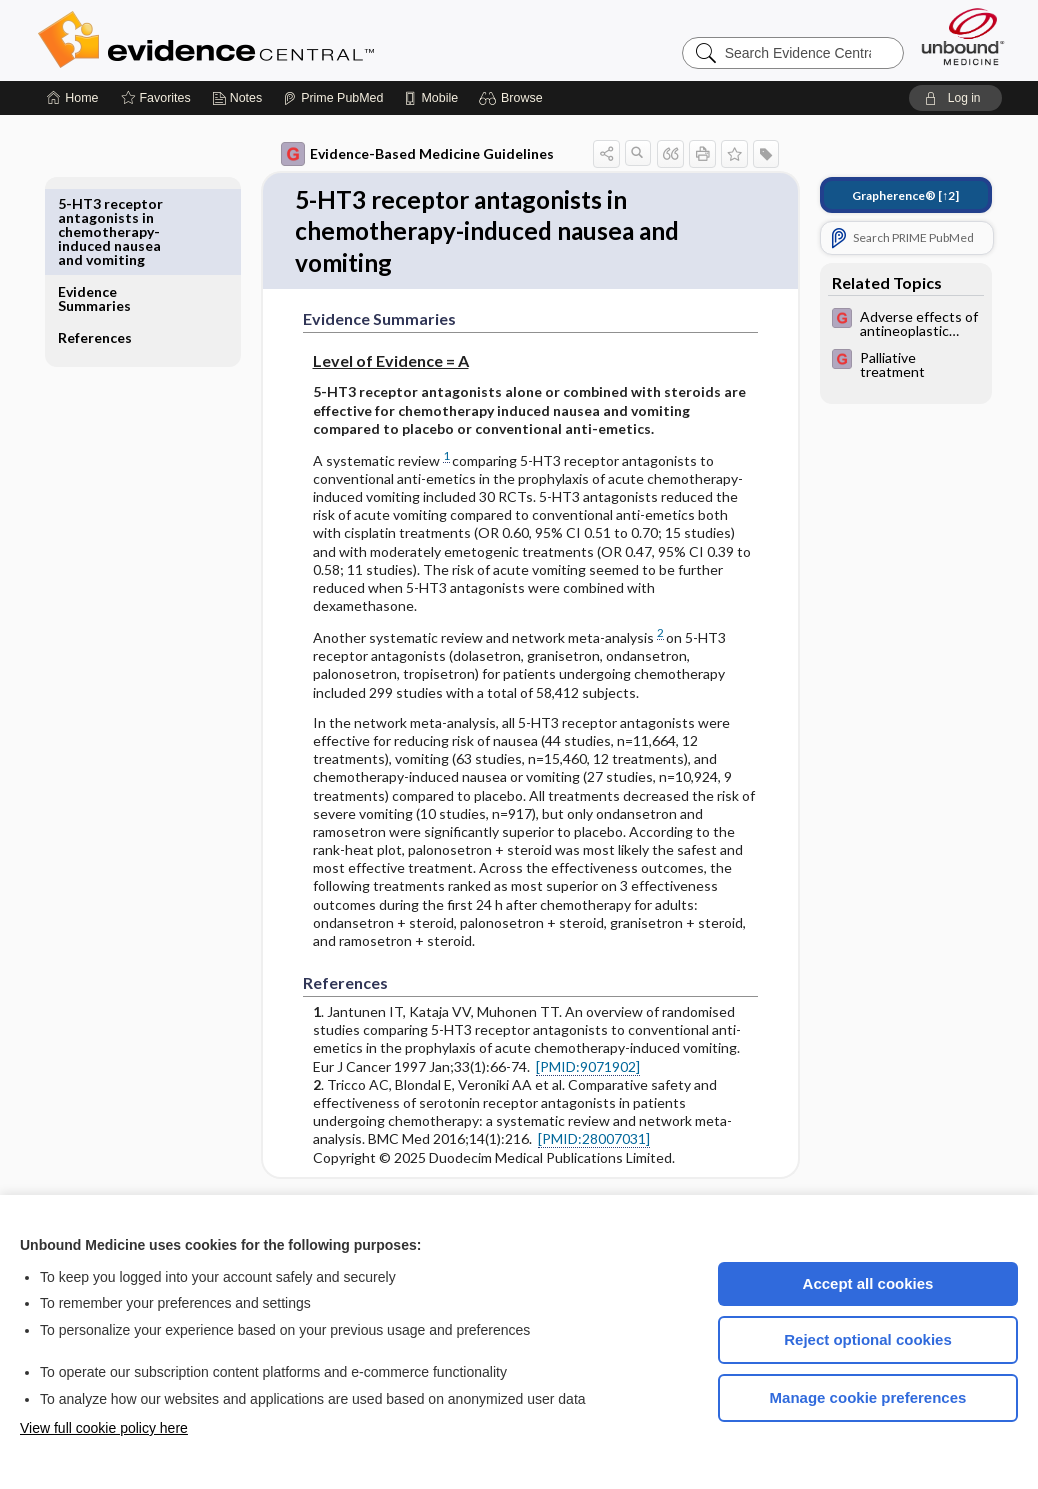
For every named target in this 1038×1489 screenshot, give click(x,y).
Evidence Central (286, 40)
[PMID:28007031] (580, 1144)
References (109, 249)
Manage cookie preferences (868, 1397)
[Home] (72, 98)
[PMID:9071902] (574, 1071)
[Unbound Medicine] (963, 36)
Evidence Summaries (108, 210)
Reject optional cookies (868, 1339)
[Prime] (333, 98)
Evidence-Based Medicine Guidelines (403, 154)
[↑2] (891, 195)
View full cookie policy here (104, 1428)
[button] (513, 98)
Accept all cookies (868, 1283)
